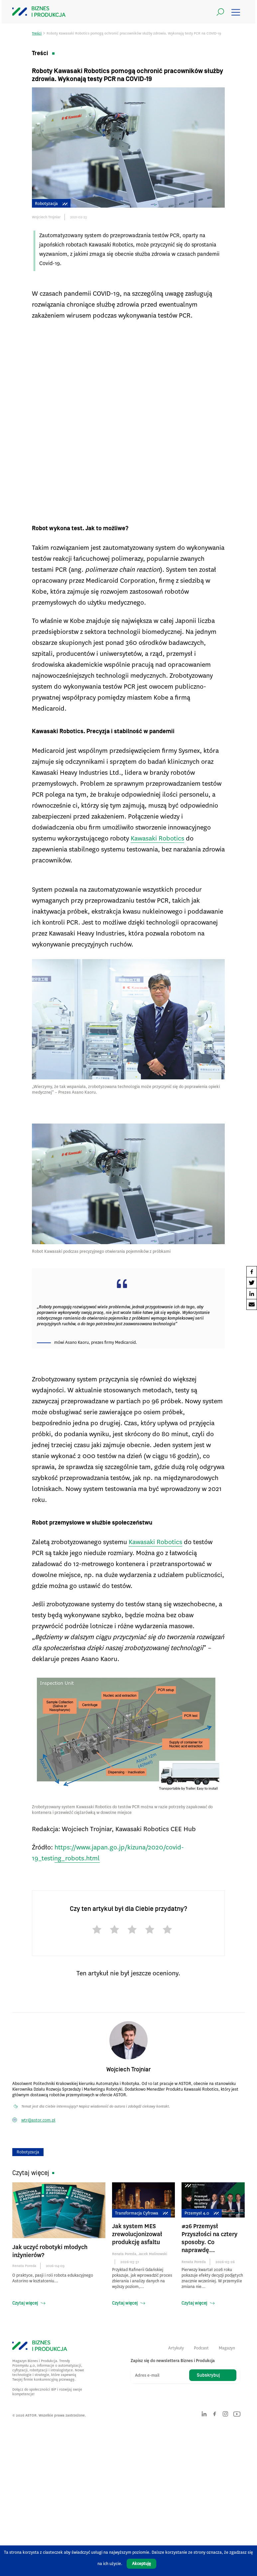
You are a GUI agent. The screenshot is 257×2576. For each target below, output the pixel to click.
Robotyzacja (51, 203)
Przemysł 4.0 (202, 2213)
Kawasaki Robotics (157, 838)
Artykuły (176, 2348)
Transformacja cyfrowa (141, 2213)
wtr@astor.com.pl (38, 2120)
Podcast (201, 2348)
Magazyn (227, 2348)
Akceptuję (141, 2563)
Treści (37, 33)
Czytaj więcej (25, 2303)
